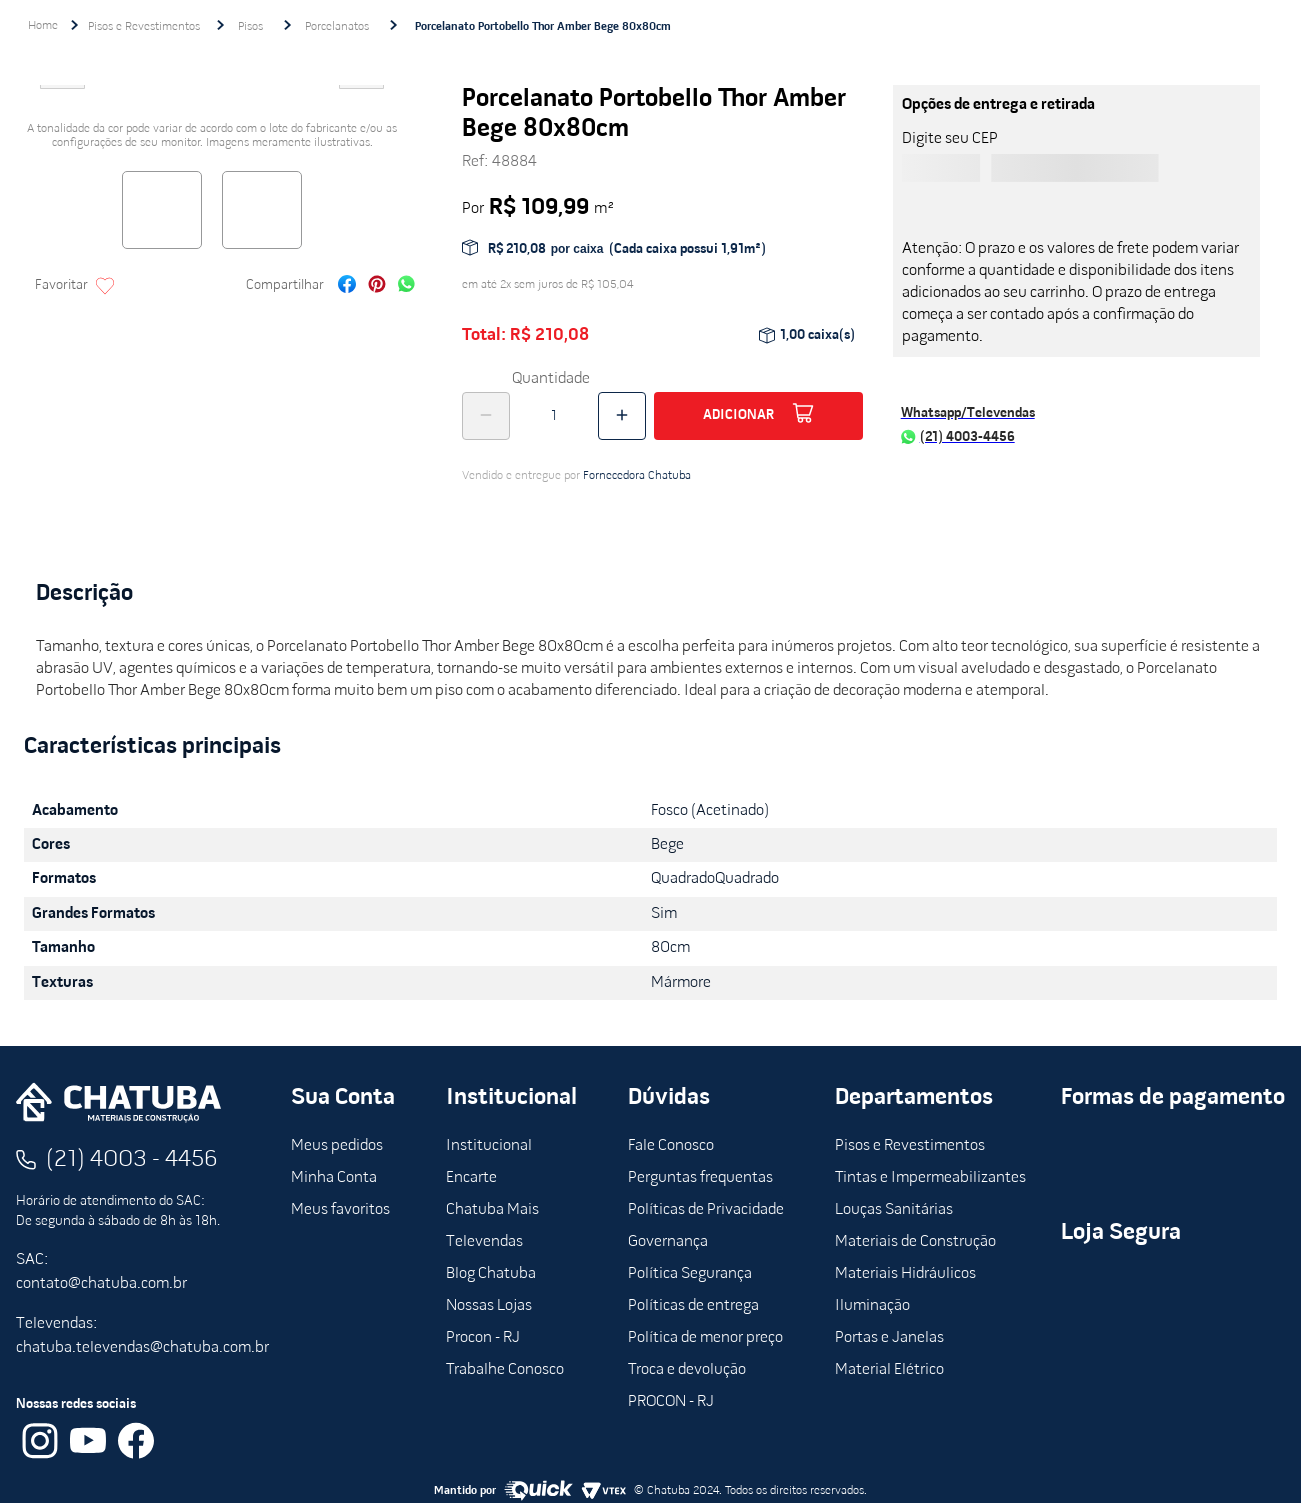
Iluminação (872, 1306)
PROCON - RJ (671, 1402)
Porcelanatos (337, 27)
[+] (622, 416)
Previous (62, 94)
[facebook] (347, 286)
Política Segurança (690, 1274)
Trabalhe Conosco (505, 1370)
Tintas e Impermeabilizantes (930, 1178)
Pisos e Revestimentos (144, 27)
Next (362, 94)
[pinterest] (377, 286)
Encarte (471, 1178)
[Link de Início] (43, 26)
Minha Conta (334, 1178)
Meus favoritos (340, 1210)
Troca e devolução (687, 1370)
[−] (486, 416)
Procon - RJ (483, 1338)
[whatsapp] (406, 286)
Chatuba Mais (492, 1210)
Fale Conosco (671, 1146)
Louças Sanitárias (894, 1210)
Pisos (250, 27)
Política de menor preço (705, 1338)
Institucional (489, 1146)
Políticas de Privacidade (706, 1210)
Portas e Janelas (889, 1338)
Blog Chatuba (491, 1274)
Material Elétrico (889, 1370)
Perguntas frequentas (700, 1178)
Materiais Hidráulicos (905, 1274)
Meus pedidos (337, 1146)
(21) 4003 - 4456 (132, 1160)
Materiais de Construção (915, 1242)
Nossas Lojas (489, 1306)
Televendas (484, 1242)
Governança (668, 1242)
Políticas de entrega (693, 1306)
